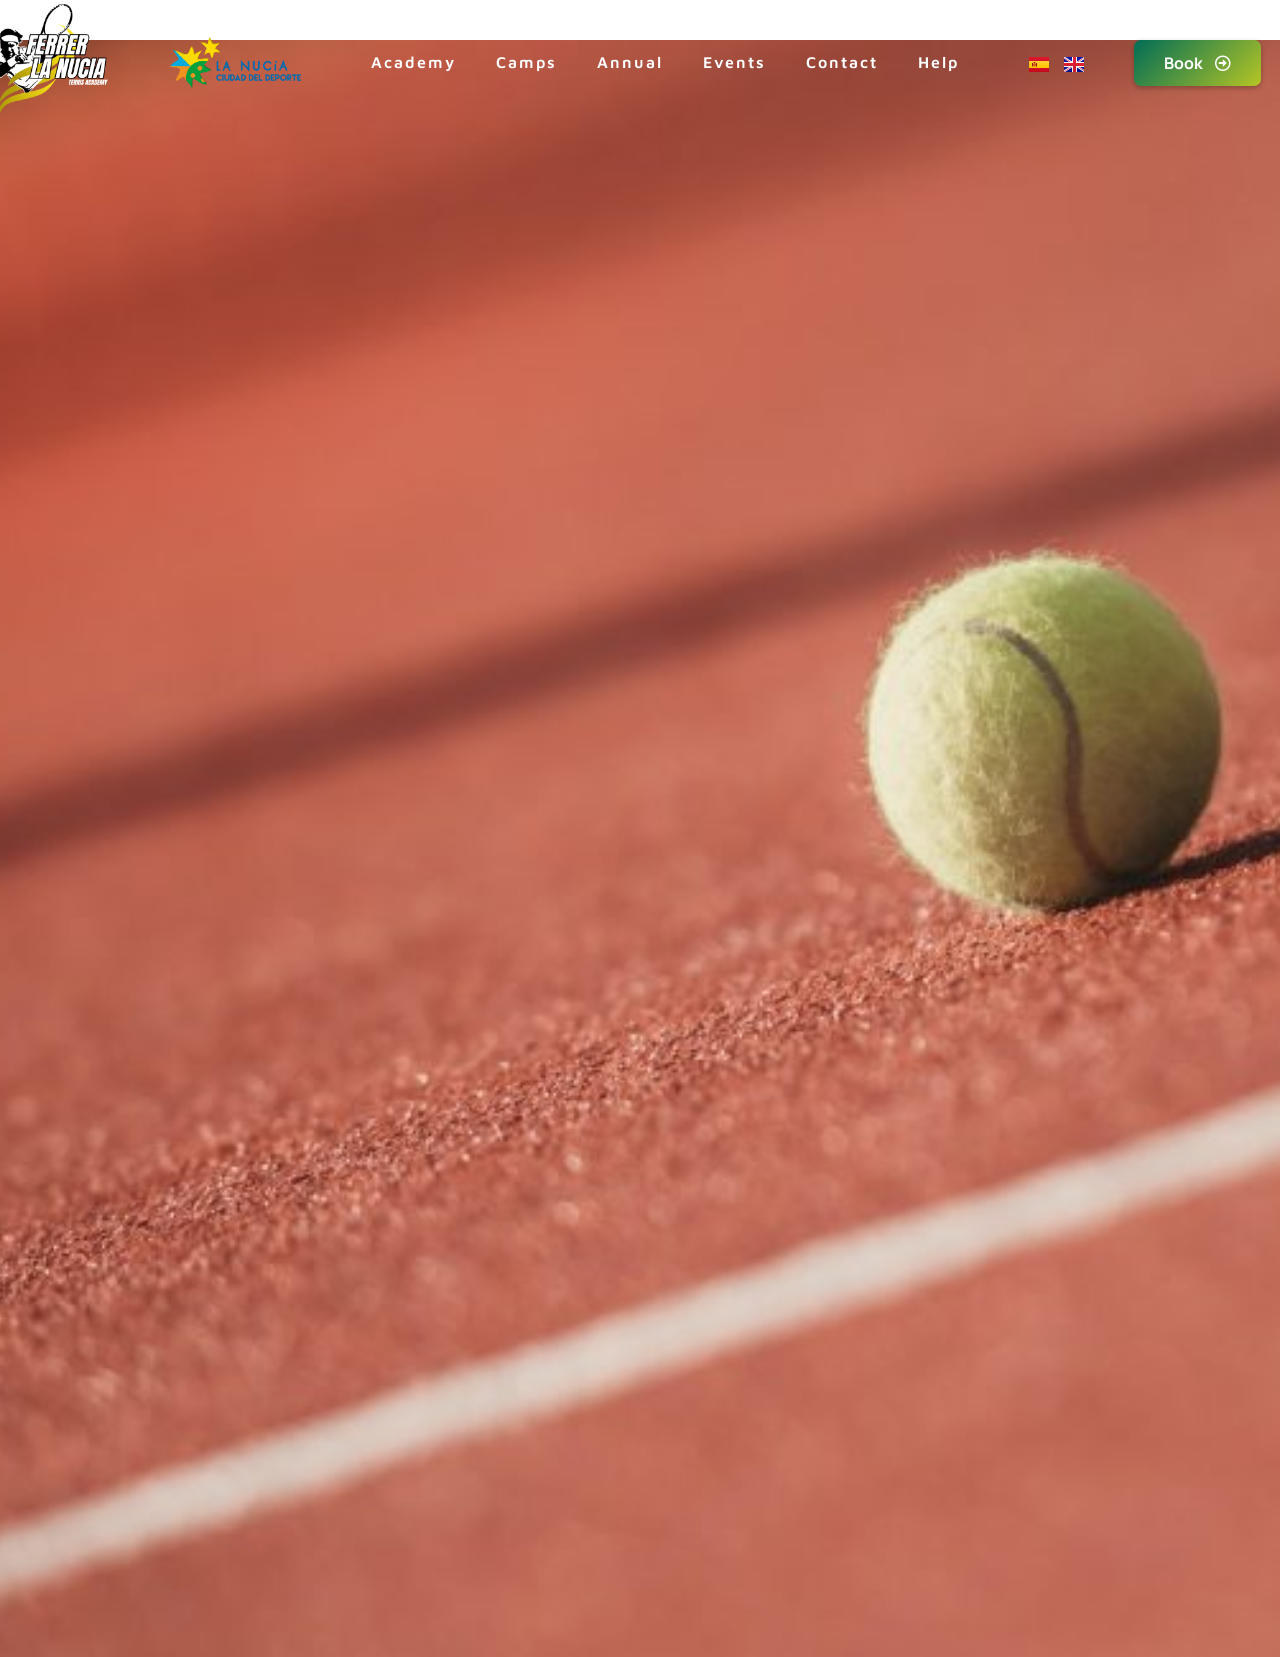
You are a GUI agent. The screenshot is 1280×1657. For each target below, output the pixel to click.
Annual (630, 62)
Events (734, 62)
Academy (413, 62)
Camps (526, 62)
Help (938, 62)
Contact (842, 62)
